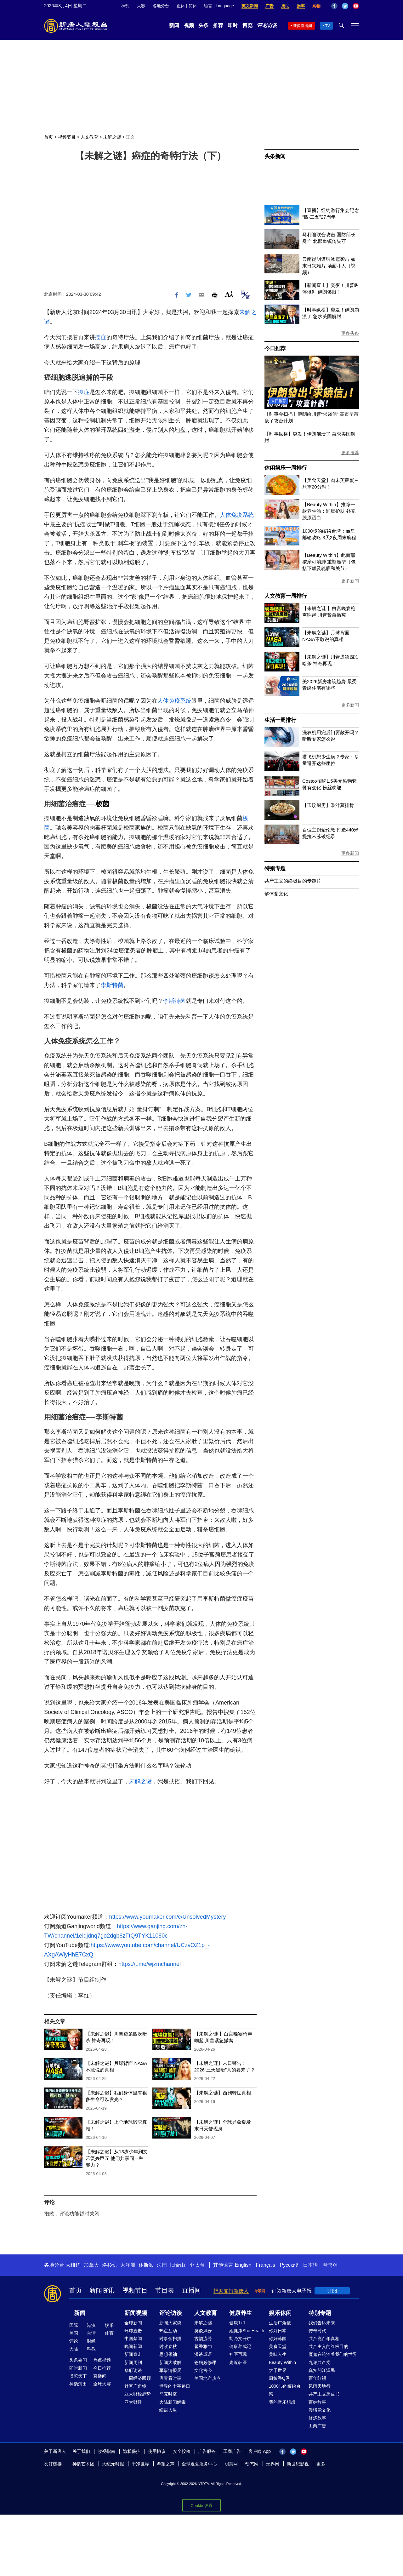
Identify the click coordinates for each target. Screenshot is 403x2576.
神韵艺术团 (83, 2463)
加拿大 (91, 2265)
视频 (189, 25)
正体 (181, 5)
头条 (203, 25)
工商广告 (317, 2425)
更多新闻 (350, 580)
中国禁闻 (133, 2338)
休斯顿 (146, 2265)
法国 (162, 2265)
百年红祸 (317, 2378)
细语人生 (168, 2410)
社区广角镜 (135, 2386)
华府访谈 (133, 2370)
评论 (73, 2341)
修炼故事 (317, 2417)
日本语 (310, 2265)
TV (327, 26)
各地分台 (161, 5)
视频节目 (67, 137)
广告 (269, 5)
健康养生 (240, 2313)
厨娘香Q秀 (279, 2378)
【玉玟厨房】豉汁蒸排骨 (328, 805)
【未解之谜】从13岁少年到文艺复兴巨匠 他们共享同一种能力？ (117, 2158)
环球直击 (133, 2330)
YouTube (356, 6)
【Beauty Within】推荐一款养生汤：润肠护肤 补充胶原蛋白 (328, 511)
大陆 (73, 2348)
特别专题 (275, 868)
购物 (316, 5)
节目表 (164, 2290)
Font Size (229, 294)
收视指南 (106, 2451)
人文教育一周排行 (285, 596)
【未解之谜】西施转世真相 (222, 2092)
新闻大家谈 (170, 2322)
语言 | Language (219, 5)
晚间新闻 (133, 2346)
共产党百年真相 (324, 2338)
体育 (109, 2333)
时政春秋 (168, 2346)
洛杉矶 (109, 2265)
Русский (289, 2265)
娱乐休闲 (280, 2313)
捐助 (285, 5)
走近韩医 (238, 2362)
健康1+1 (237, 2322)
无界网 (272, 2463)
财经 (91, 2341)
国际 (73, 2325)
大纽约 (73, 2265)
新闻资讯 (102, 2290)
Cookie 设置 (201, 2505)
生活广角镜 (280, 2322)
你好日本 (278, 2330)
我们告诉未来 (322, 2322)
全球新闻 (133, 2322)
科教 (91, 2348)
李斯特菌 (112, 985)
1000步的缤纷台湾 (285, 2390)
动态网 (251, 2463)
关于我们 (81, 2451)
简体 (193, 5)
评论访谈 (267, 25)
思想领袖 (168, 2354)
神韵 (125, 5)
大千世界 (278, 2370)
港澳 (91, 2325)
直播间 (191, 2290)
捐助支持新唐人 (231, 2290)
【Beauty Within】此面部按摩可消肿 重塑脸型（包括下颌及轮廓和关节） (328, 561)
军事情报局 (170, 2370)
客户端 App (259, 2451)
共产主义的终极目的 (328, 2346)
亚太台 (197, 2265)
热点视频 (102, 2359)
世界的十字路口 (174, 2386)
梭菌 (102, 804)
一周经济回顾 (137, 2378)
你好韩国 (278, 2338)
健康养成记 (240, 2346)
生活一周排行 (280, 720)
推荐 (218, 25)
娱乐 (109, 2325)
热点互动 (168, 2330)
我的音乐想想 (282, 2402)
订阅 (332, 2290)
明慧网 (231, 2463)
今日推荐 (275, 348)
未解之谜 (112, 137)
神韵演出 (78, 2383)
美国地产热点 (207, 2378)
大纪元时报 (113, 2463)
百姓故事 (317, 2402)
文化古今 (203, 2370)
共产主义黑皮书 (324, 2393)
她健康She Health (246, 2330)
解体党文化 (276, 893)
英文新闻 (249, 5)
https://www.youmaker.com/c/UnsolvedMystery (167, 1917)
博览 (247, 25)
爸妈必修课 (205, 2362)
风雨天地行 (320, 2386)
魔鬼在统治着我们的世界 (333, 2354)
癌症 (100, 337)
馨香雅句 (203, 2346)
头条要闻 (78, 2359)
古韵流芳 (203, 2338)
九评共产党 (320, 2362)
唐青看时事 (170, 2378)
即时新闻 (78, 2368)
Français (265, 2265)
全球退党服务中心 (199, 2463)
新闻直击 (133, 2354)
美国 (73, 2333)
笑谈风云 (203, 2330)
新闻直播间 (302, 26)
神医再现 (238, 2354)
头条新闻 (275, 156)
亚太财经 (133, 2402)
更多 (320, 2463)
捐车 (301, 5)
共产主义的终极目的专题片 (292, 880)
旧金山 (177, 2265)
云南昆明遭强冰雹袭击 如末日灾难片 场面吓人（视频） (328, 265)
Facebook (334, 6)
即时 (233, 25)
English (243, 2265)
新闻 (174, 25)
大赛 (141, 5)
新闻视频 (135, 2313)
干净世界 (140, 2463)
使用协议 (157, 2451)
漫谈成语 (203, 2354)
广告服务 (207, 2451)
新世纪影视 (298, 2463)
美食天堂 (278, 2346)
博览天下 (78, 2376)
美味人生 (278, 2354)
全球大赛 (102, 2383)
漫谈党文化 (320, 2410)
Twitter (345, 6)
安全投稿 (181, 2451)
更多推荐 (350, 452)
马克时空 (168, 2393)
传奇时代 (317, 2330)
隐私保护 (131, 2451)
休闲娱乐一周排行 (285, 468)
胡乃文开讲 (240, 2338)
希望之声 (165, 2463)
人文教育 (89, 137)
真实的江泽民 (322, 2370)
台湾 (91, 2333)
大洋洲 (127, 2265)
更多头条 (350, 333)
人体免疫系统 (237, 515)
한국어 (330, 2265)
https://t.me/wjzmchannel (149, 1964)
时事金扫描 (170, 2338)
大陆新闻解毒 (172, 2402)
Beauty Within (282, 2362)
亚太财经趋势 (137, 2393)
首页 (48, 137)
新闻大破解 (170, 2362)
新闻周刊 (133, 2362)
